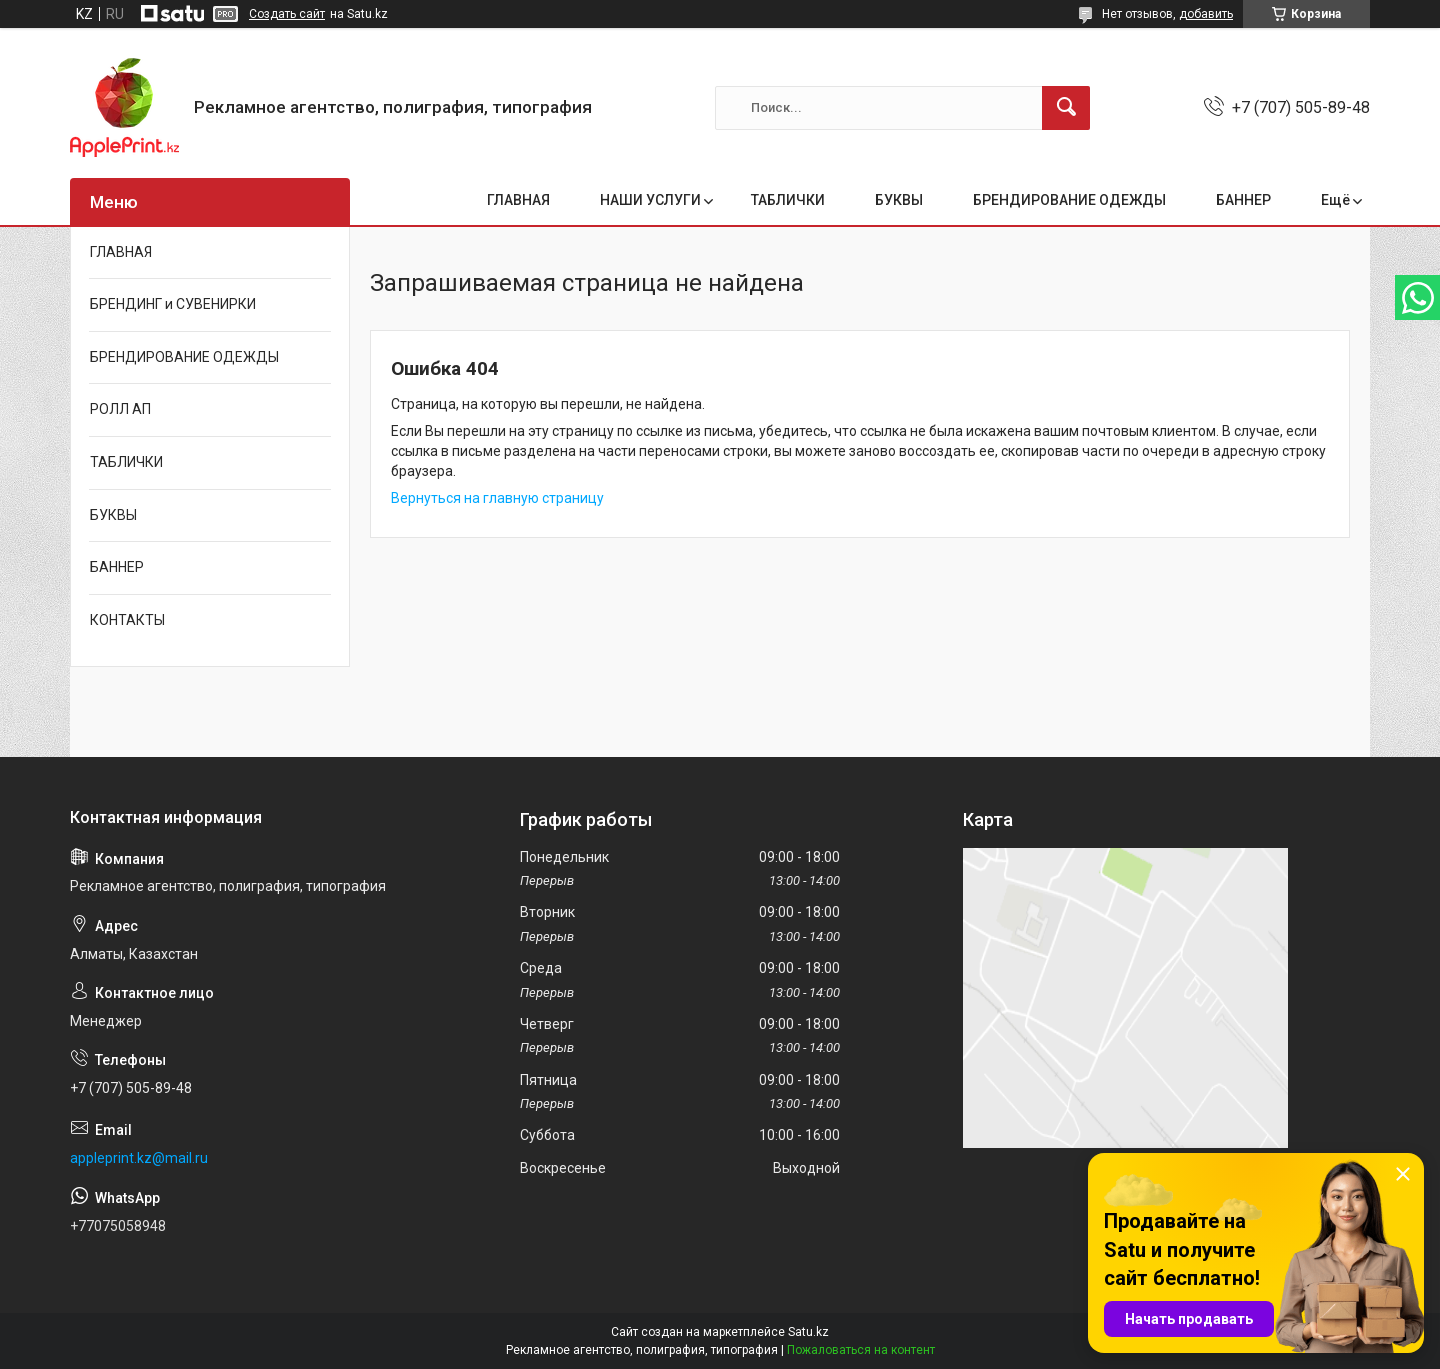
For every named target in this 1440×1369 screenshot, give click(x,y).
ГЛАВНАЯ (518, 200)
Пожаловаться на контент (861, 1350)
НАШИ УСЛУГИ (650, 200)
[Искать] (1066, 108)
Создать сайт (287, 14)
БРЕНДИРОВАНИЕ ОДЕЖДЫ (1069, 200)
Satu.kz (808, 1332)
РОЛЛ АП (120, 409)
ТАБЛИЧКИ (788, 200)
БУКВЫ (899, 200)
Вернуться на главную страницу (497, 498)
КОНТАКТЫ (127, 620)
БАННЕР (1243, 200)
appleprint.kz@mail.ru (139, 1158)
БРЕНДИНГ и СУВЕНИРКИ (173, 304)
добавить (1206, 14)
